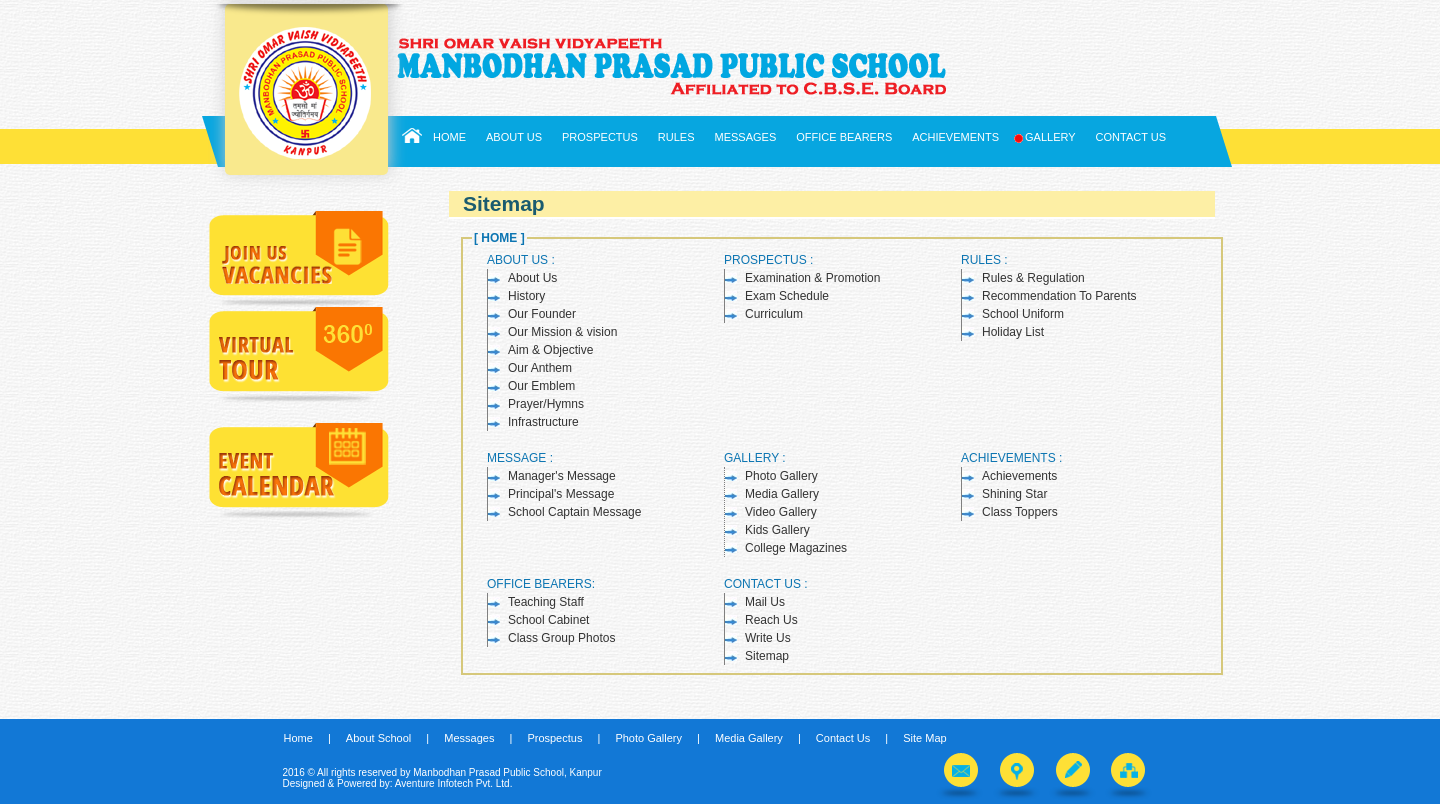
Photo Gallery (781, 476)
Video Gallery (781, 512)
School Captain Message (574, 512)
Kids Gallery (777, 530)
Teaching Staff (546, 602)
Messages (746, 137)
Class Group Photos (561, 638)
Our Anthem (540, 368)
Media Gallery (782, 494)
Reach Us (771, 620)
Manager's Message (562, 476)
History (526, 296)
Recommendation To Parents (1059, 296)
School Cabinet (548, 620)
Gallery (1047, 138)
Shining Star (1014, 494)
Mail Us (765, 602)
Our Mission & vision (562, 332)
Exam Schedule (787, 296)
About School (378, 738)
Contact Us (1131, 137)
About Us (514, 137)
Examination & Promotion (812, 278)
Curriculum (774, 314)
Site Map (924, 738)
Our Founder (542, 314)
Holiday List (1013, 332)
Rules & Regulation (1033, 278)
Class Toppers (1020, 512)
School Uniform (1023, 314)
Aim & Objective (550, 350)
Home (449, 137)
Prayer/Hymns (546, 404)
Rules (676, 137)
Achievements (955, 137)
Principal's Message (561, 494)
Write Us (768, 638)
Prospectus (600, 137)
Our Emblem (541, 386)
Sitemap (767, 656)
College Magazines (796, 548)
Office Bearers (844, 137)
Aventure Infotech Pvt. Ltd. (454, 783)
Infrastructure (543, 422)
